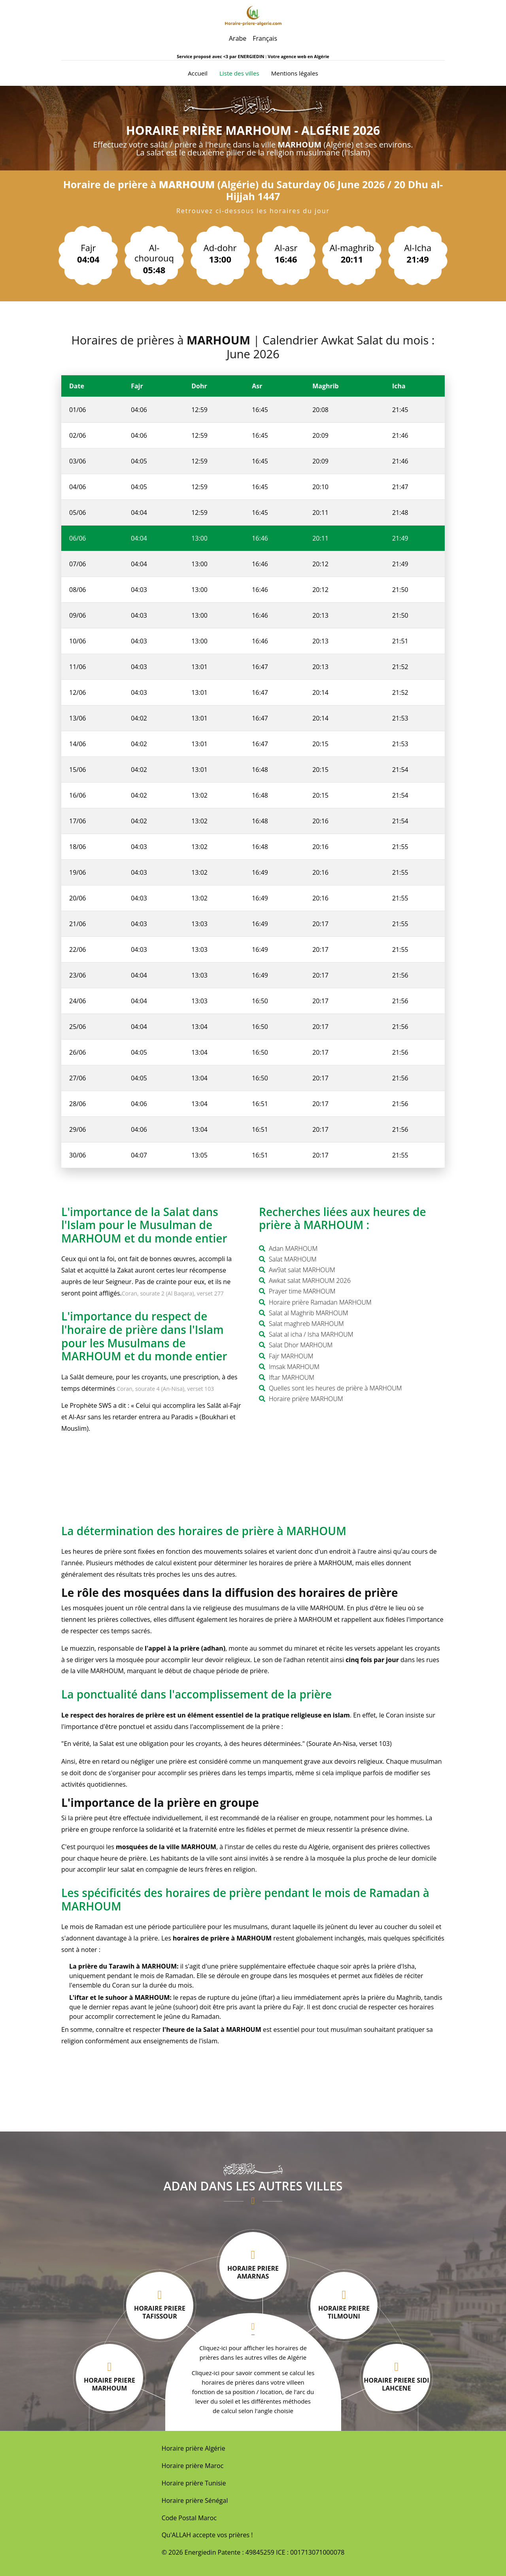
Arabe (237, 38)
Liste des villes (239, 73)
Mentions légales (294, 73)
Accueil (198, 72)
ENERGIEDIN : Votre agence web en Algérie (283, 56)
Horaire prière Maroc (193, 2465)
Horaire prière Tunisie (194, 2483)
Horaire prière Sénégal (195, 2500)
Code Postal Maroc (189, 2518)
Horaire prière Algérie (193, 2448)
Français (265, 38)
